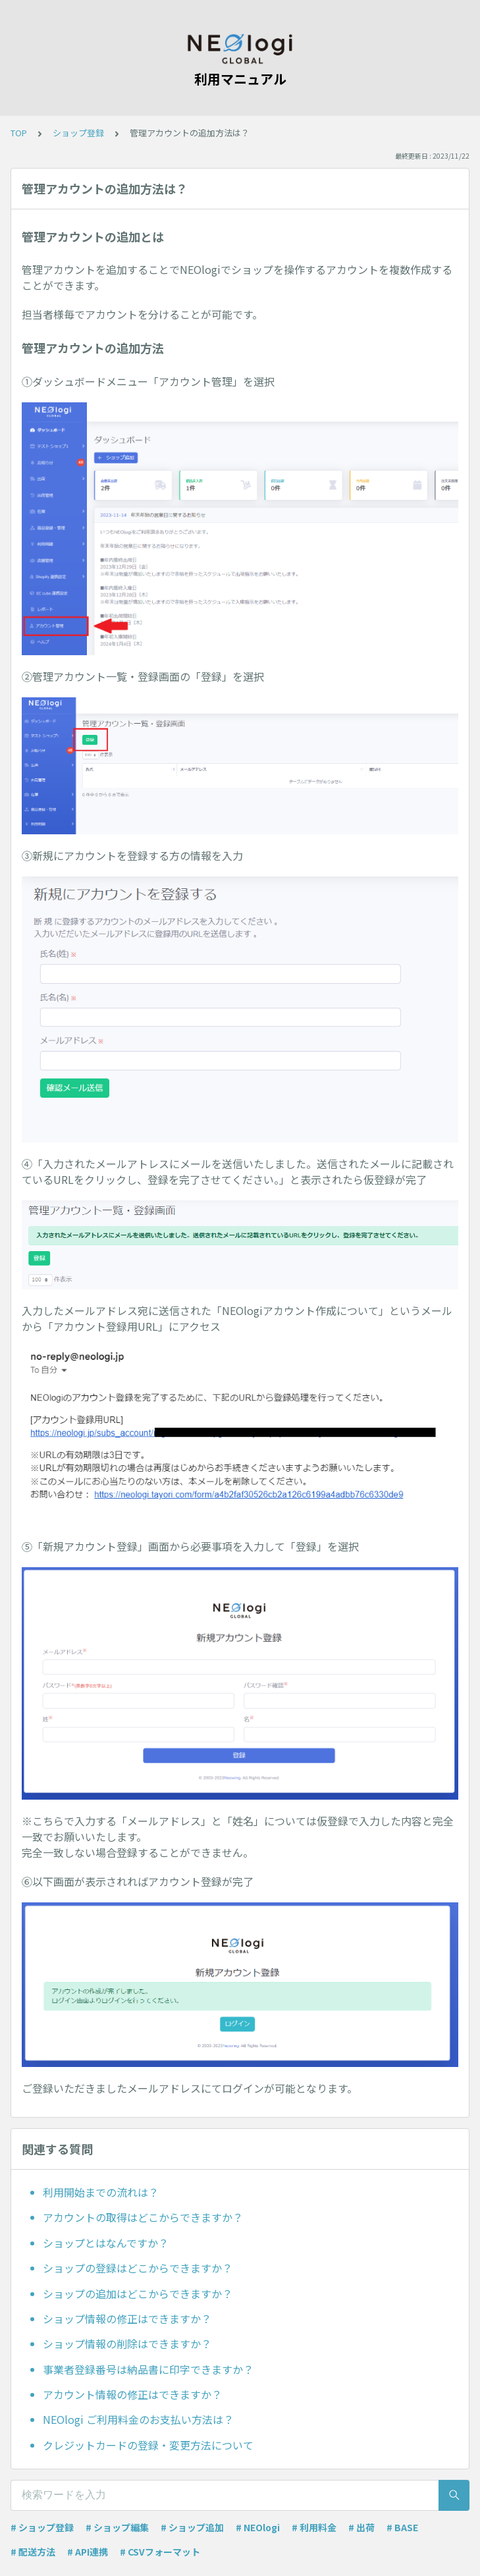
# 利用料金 (314, 2527)
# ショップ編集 (117, 2527)
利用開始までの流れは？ (101, 2192)
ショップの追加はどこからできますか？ (137, 2293)
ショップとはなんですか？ (106, 2243)
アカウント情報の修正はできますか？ (132, 2394)
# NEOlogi (258, 2527)
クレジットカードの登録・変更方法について (148, 2445)
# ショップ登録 (42, 2527)
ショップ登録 (78, 132)
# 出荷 (361, 2527)
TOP (19, 132)
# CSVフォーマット (160, 2551)
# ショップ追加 (192, 2527)
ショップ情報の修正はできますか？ (127, 2318)
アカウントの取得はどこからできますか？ (143, 2217)
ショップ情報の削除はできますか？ (127, 2343)
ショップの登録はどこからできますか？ (137, 2268)
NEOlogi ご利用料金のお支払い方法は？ (138, 2419)
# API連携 (87, 2551)
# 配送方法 (33, 2551)
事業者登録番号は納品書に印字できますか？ (148, 2369)
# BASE (402, 2527)
